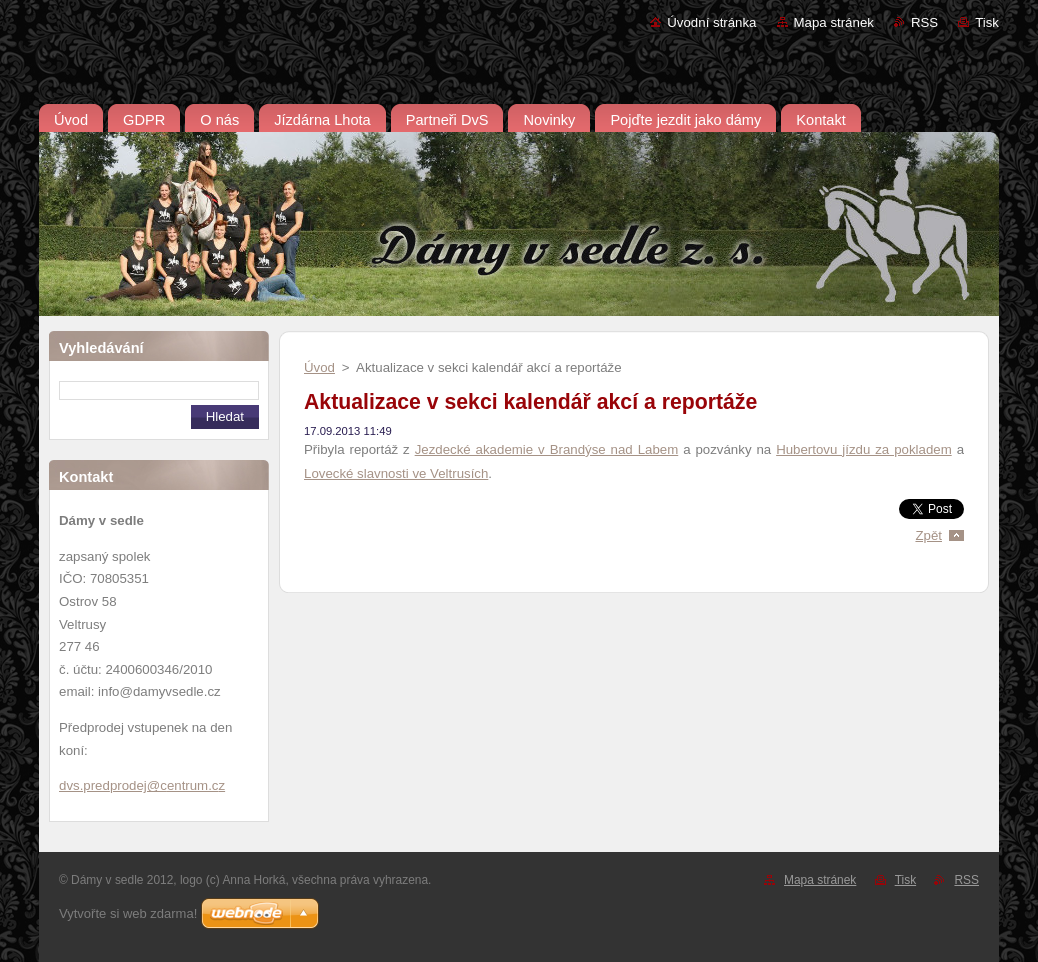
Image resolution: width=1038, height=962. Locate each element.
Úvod (319, 367)
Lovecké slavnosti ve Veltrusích (396, 473)
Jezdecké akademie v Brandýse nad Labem (547, 449)
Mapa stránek (834, 22)
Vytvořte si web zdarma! (128, 913)
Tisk (987, 22)
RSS (924, 22)
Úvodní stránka (711, 22)
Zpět (928, 535)
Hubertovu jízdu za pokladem (864, 449)
